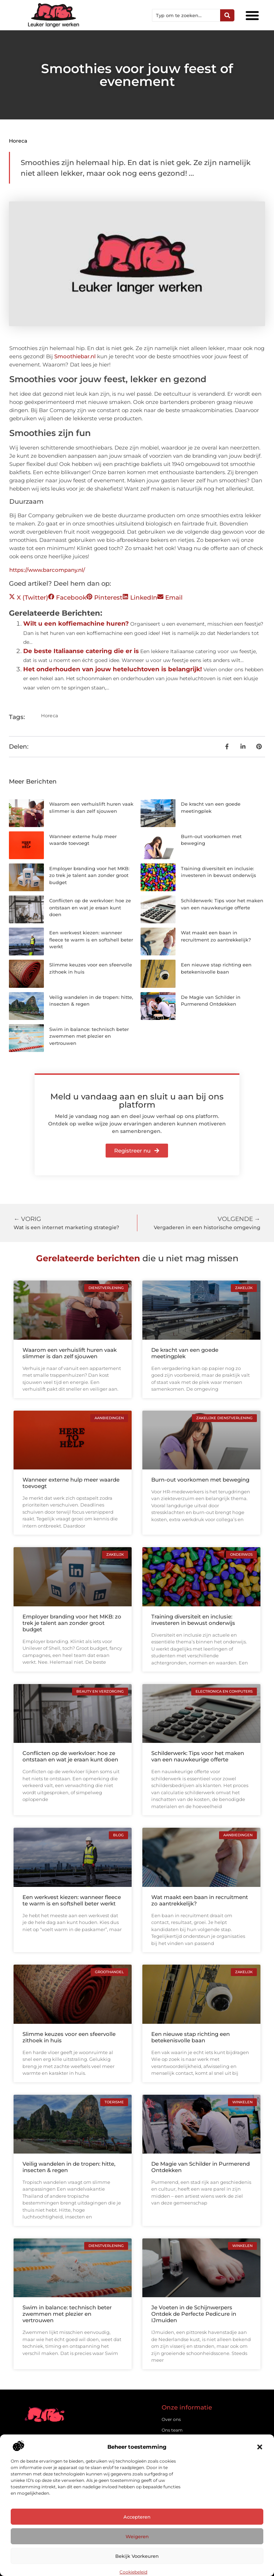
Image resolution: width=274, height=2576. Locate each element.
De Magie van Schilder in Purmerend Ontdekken (200, 2167)
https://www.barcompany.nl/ (47, 569)
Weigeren (137, 2536)
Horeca (18, 141)
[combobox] (186, 15)
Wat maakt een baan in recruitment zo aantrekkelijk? (199, 1900)
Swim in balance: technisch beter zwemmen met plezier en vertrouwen (89, 1036)
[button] (259, 2447)
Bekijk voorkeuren (137, 2556)
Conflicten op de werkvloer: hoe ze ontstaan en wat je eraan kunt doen (90, 907)
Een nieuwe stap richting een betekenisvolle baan (190, 2037)
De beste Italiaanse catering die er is (81, 651)
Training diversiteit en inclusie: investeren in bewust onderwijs (193, 1619)
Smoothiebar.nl (75, 356)
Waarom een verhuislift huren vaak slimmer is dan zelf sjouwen (69, 1353)
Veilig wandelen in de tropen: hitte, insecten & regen (68, 2167)
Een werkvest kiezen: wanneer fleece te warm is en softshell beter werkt (91, 939)
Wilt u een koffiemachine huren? (76, 623)
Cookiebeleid (133, 2572)
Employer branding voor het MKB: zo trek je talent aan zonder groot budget (89, 875)
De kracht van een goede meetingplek (184, 1353)
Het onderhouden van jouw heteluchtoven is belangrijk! (112, 669)
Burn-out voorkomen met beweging (200, 1479)
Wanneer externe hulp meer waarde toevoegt (71, 1482)
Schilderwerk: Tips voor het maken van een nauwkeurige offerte (197, 1756)
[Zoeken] (227, 15)
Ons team (172, 2430)
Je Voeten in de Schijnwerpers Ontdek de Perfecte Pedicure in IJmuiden (193, 2314)
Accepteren (137, 2517)
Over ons (171, 2419)
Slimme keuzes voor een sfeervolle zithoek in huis (69, 2037)
